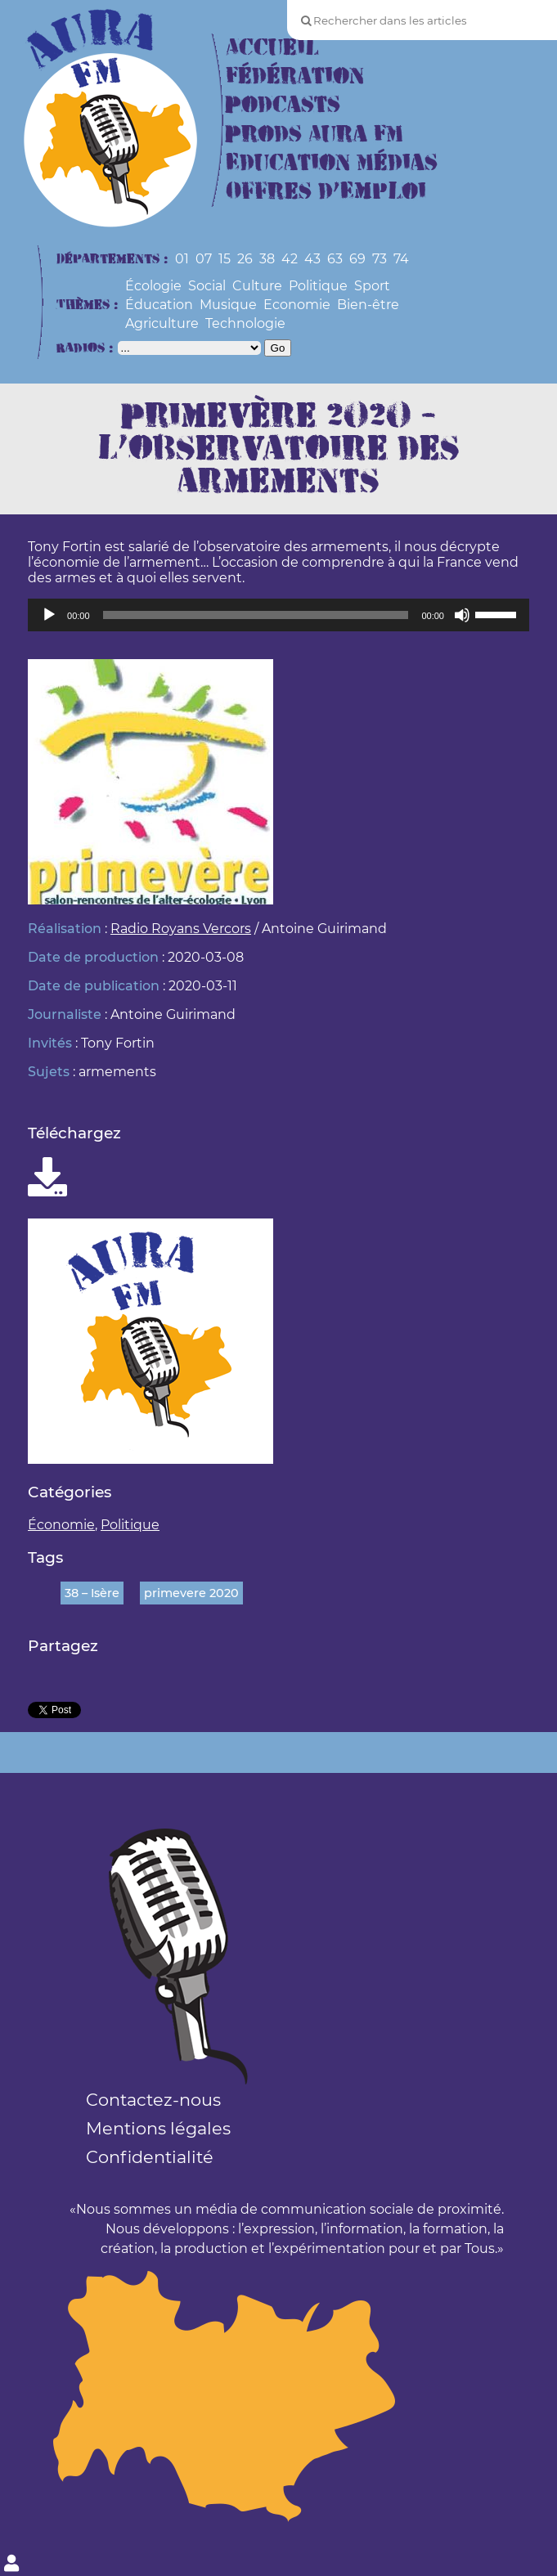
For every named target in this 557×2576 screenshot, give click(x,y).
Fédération (295, 76)
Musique (228, 304)
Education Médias (332, 163)
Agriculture (162, 323)
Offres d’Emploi (326, 191)
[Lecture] (49, 615)
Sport (372, 286)
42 (289, 259)
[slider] (256, 615)
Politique (318, 286)
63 (335, 259)
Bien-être (368, 304)
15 (224, 259)
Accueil (272, 48)
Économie (61, 1525)
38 (267, 259)
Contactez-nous (153, 2099)
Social (207, 286)
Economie (296, 304)
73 (379, 259)
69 (357, 259)
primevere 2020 (191, 1593)
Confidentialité (149, 2157)
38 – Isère (92, 1593)
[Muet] (462, 615)
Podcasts (283, 105)
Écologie (153, 286)
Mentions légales (158, 2128)
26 (245, 259)
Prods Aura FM (314, 134)
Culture (257, 286)
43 (312, 259)
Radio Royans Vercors (180, 928)
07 (203, 259)
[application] (278, 615)
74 (401, 259)
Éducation (159, 304)
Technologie (245, 323)
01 (182, 259)
